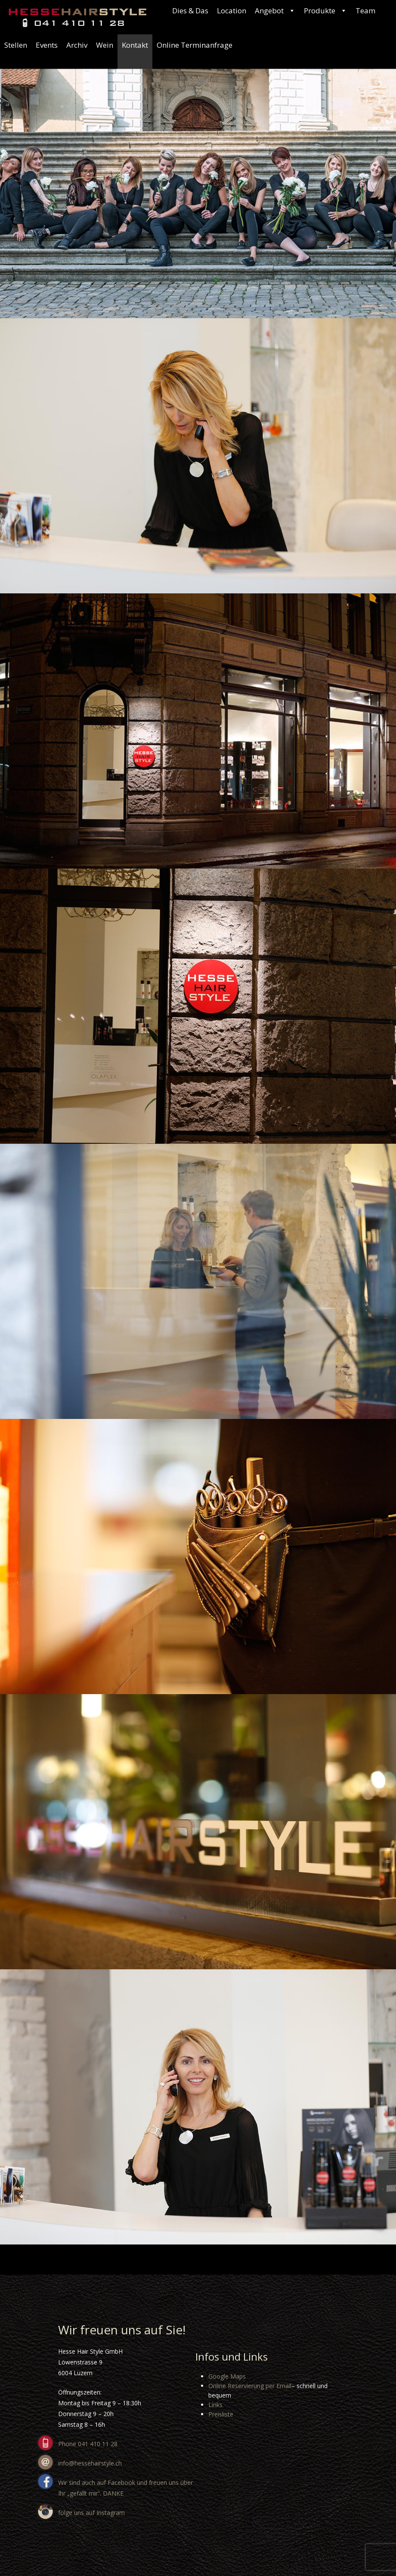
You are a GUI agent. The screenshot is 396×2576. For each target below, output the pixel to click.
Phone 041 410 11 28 (88, 2443)
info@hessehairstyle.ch (90, 2463)
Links (215, 2405)
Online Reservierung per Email (249, 2386)
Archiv (76, 45)
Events (47, 45)
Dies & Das (190, 10)
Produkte (325, 10)
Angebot (275, 10)
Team (365, 10)
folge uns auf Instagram (91, 2512)
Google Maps (227, 2376)
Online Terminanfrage (194, 45)
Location (231, 10)
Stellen (15, 45)
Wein (104, 45)
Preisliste (220, 2414)
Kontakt (135, 45)
